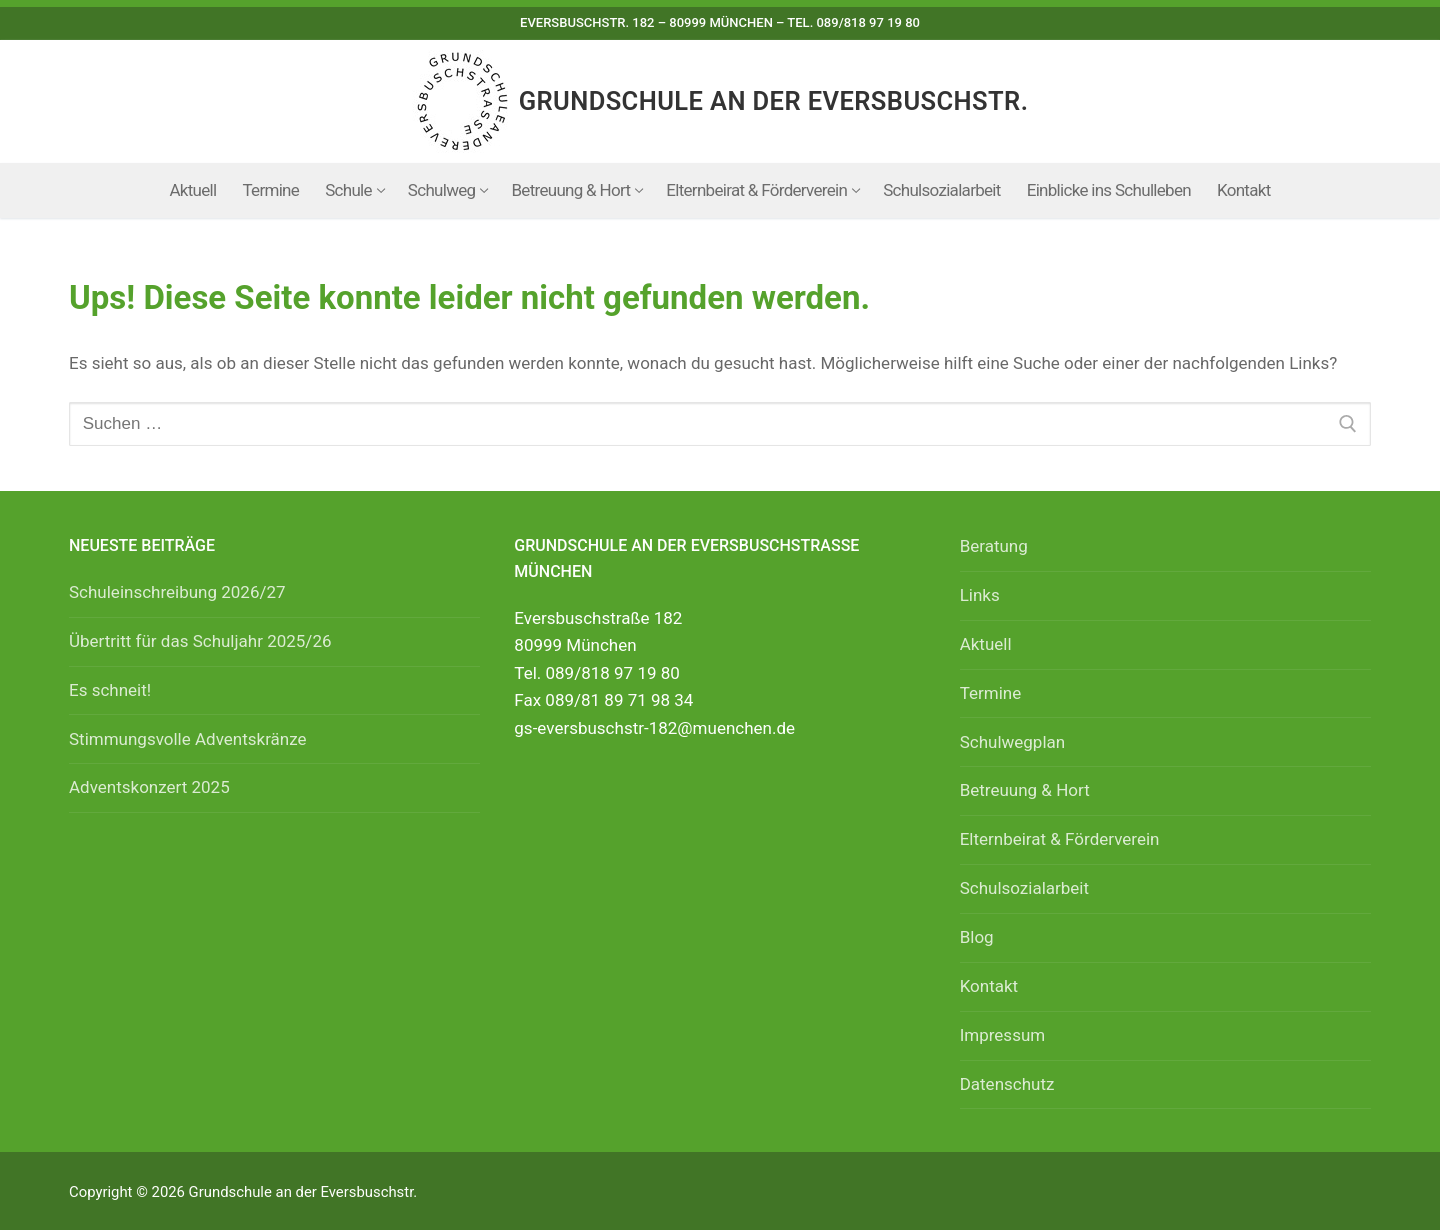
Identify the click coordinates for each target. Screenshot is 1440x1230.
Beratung (994, 546)
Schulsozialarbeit (1024, 888)
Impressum (1003, 1035)
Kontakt (989, 986)
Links (980, 595)
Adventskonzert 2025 (149, 787)
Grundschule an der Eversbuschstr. (774, 101)
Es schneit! (110, 690)
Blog (977, 937)
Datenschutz (1007, 1084)
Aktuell (986, 644)
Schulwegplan (1013, 742)
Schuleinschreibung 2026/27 (177, 592)
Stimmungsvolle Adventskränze (188, 739)
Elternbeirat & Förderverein (1060, 839)
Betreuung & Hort (1025, 790)
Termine (991, 693)
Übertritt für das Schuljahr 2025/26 (200, 641)
